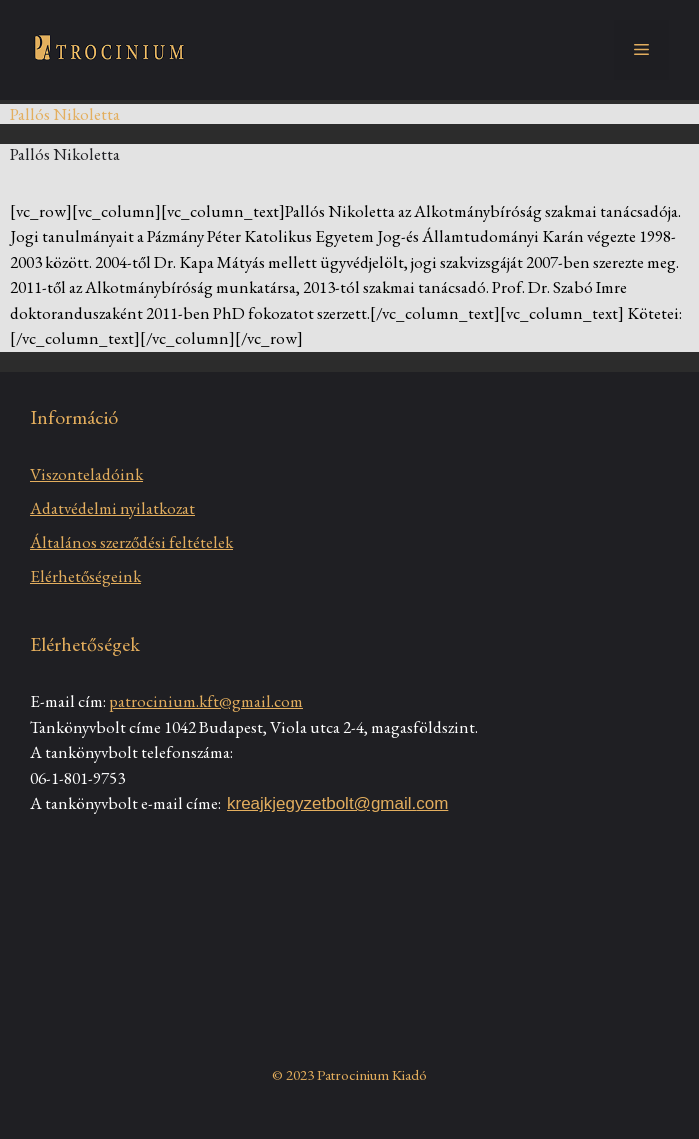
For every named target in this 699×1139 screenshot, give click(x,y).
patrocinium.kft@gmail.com (206, 701)
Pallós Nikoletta (65, 154)
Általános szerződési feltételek (131, 542)
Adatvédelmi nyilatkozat (112, 508)
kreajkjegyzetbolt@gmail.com (337, 803)
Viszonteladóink (86, 474)
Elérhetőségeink (85, 576)
